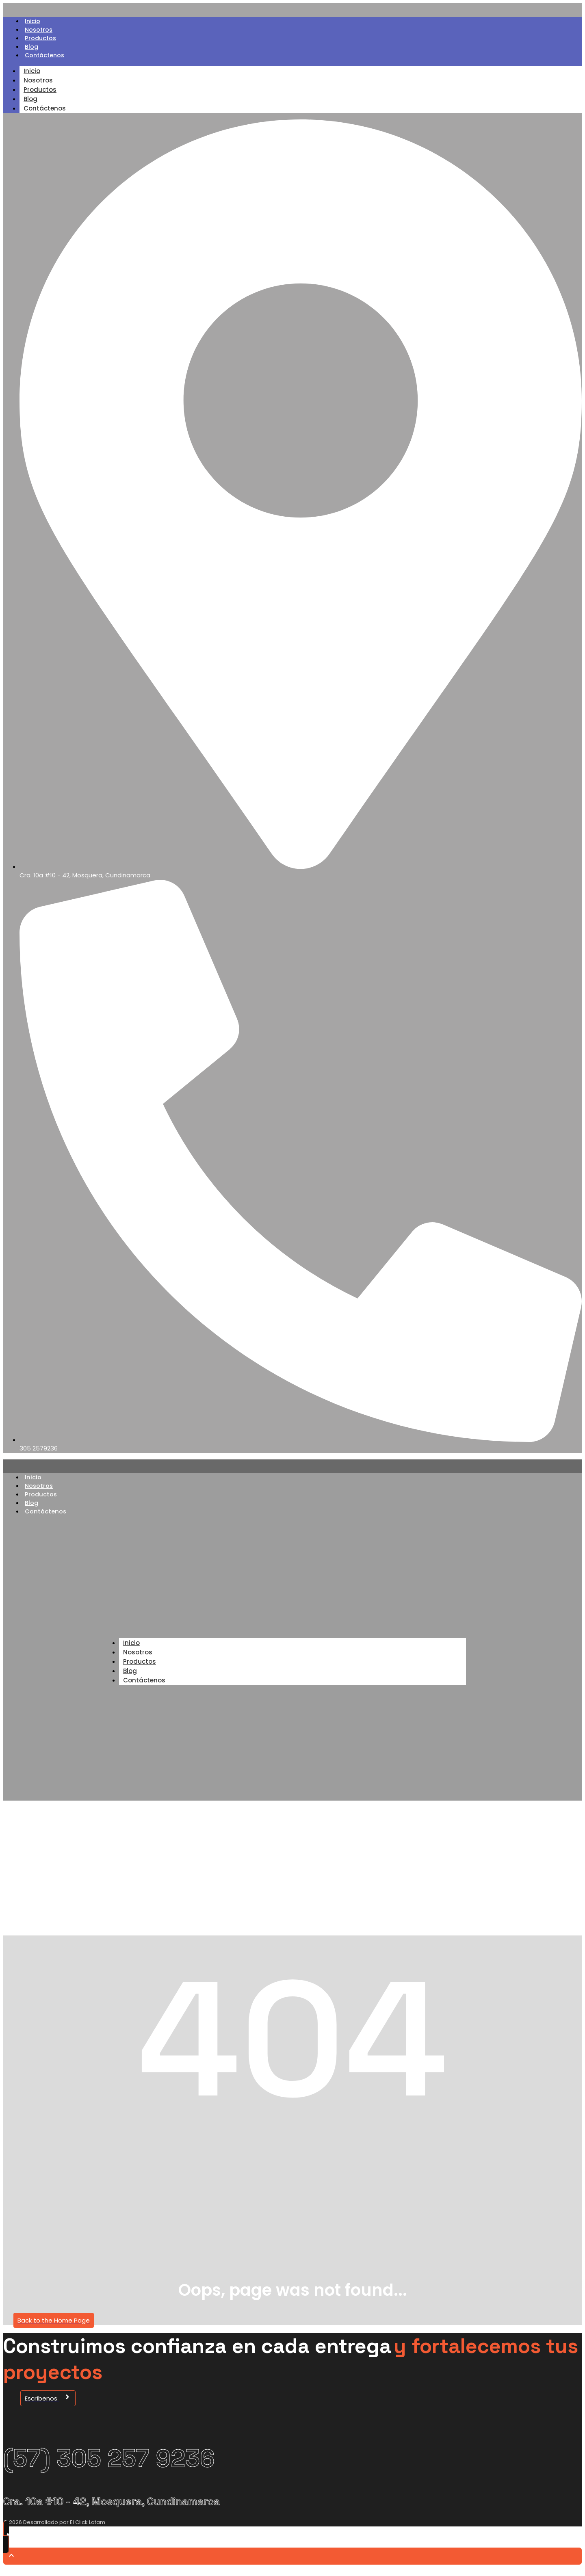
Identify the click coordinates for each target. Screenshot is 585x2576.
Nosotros (39, 31)
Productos (41, 40)
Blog (32, 49)
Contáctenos (46, 59)
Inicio (33, 21)
